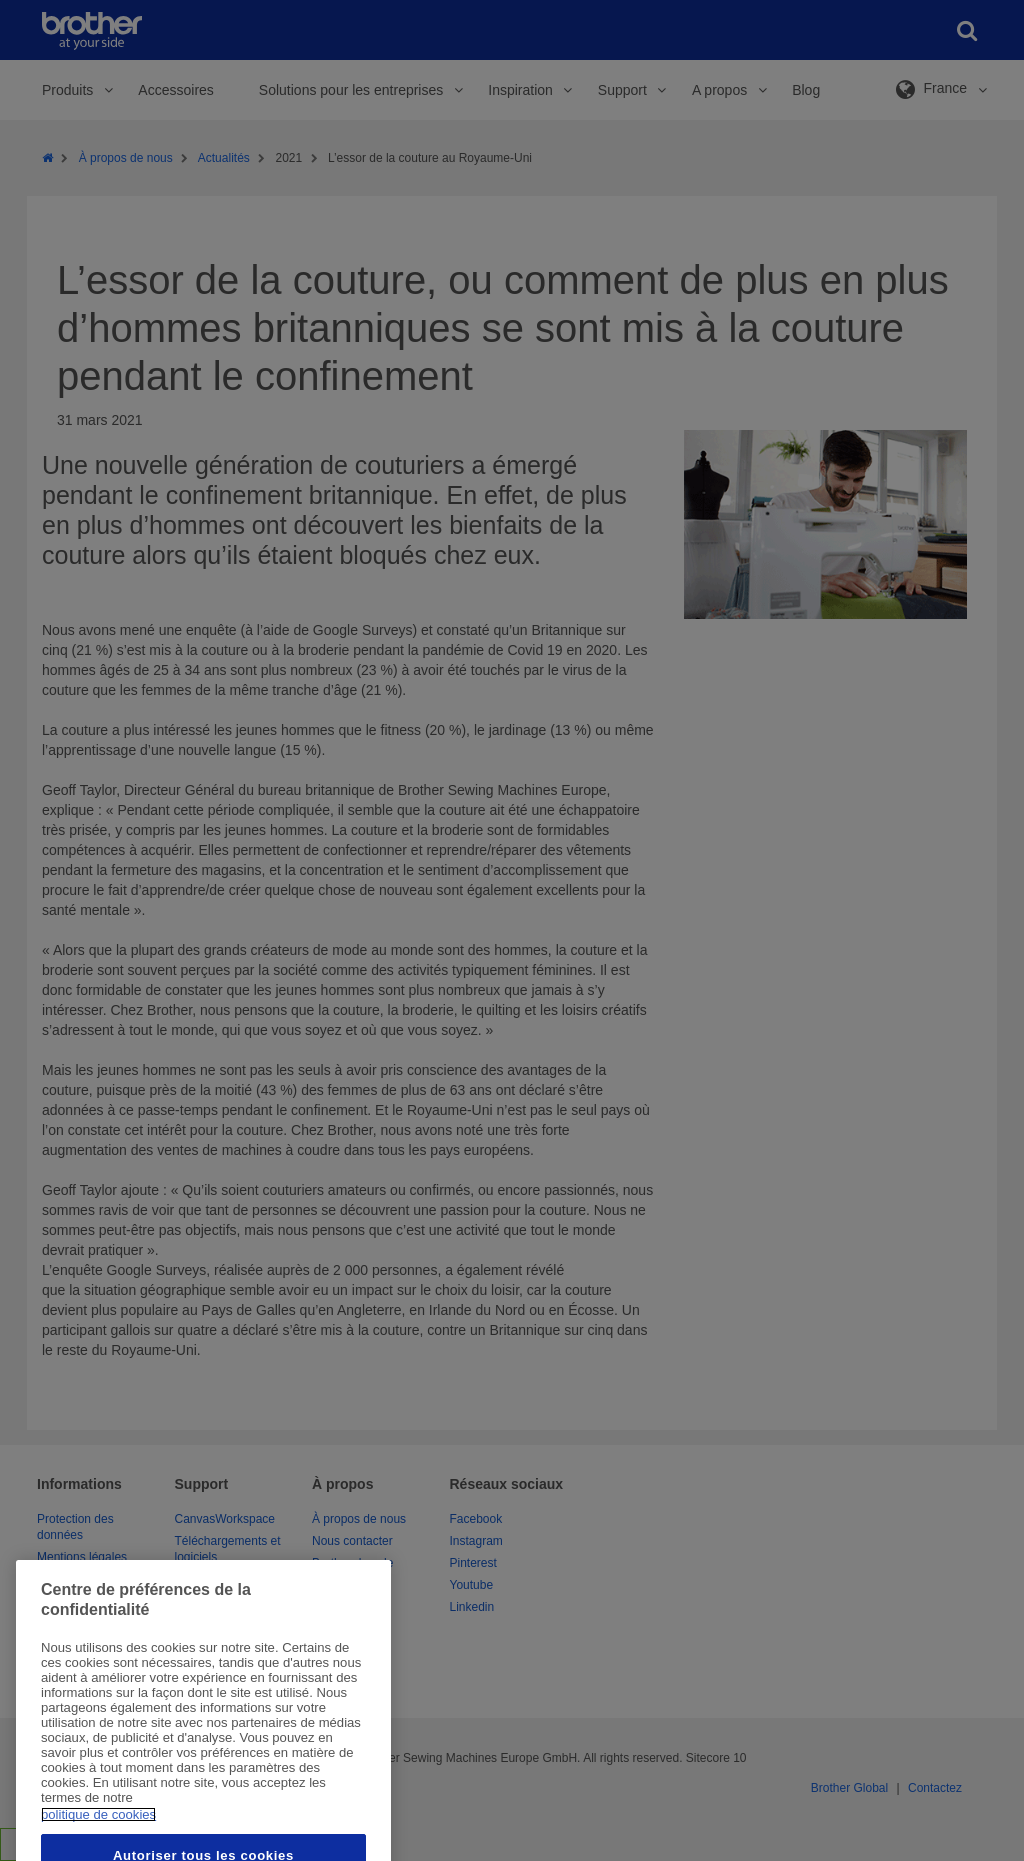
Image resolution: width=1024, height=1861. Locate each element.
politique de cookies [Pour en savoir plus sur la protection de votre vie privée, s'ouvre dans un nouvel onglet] (98, 1842)
